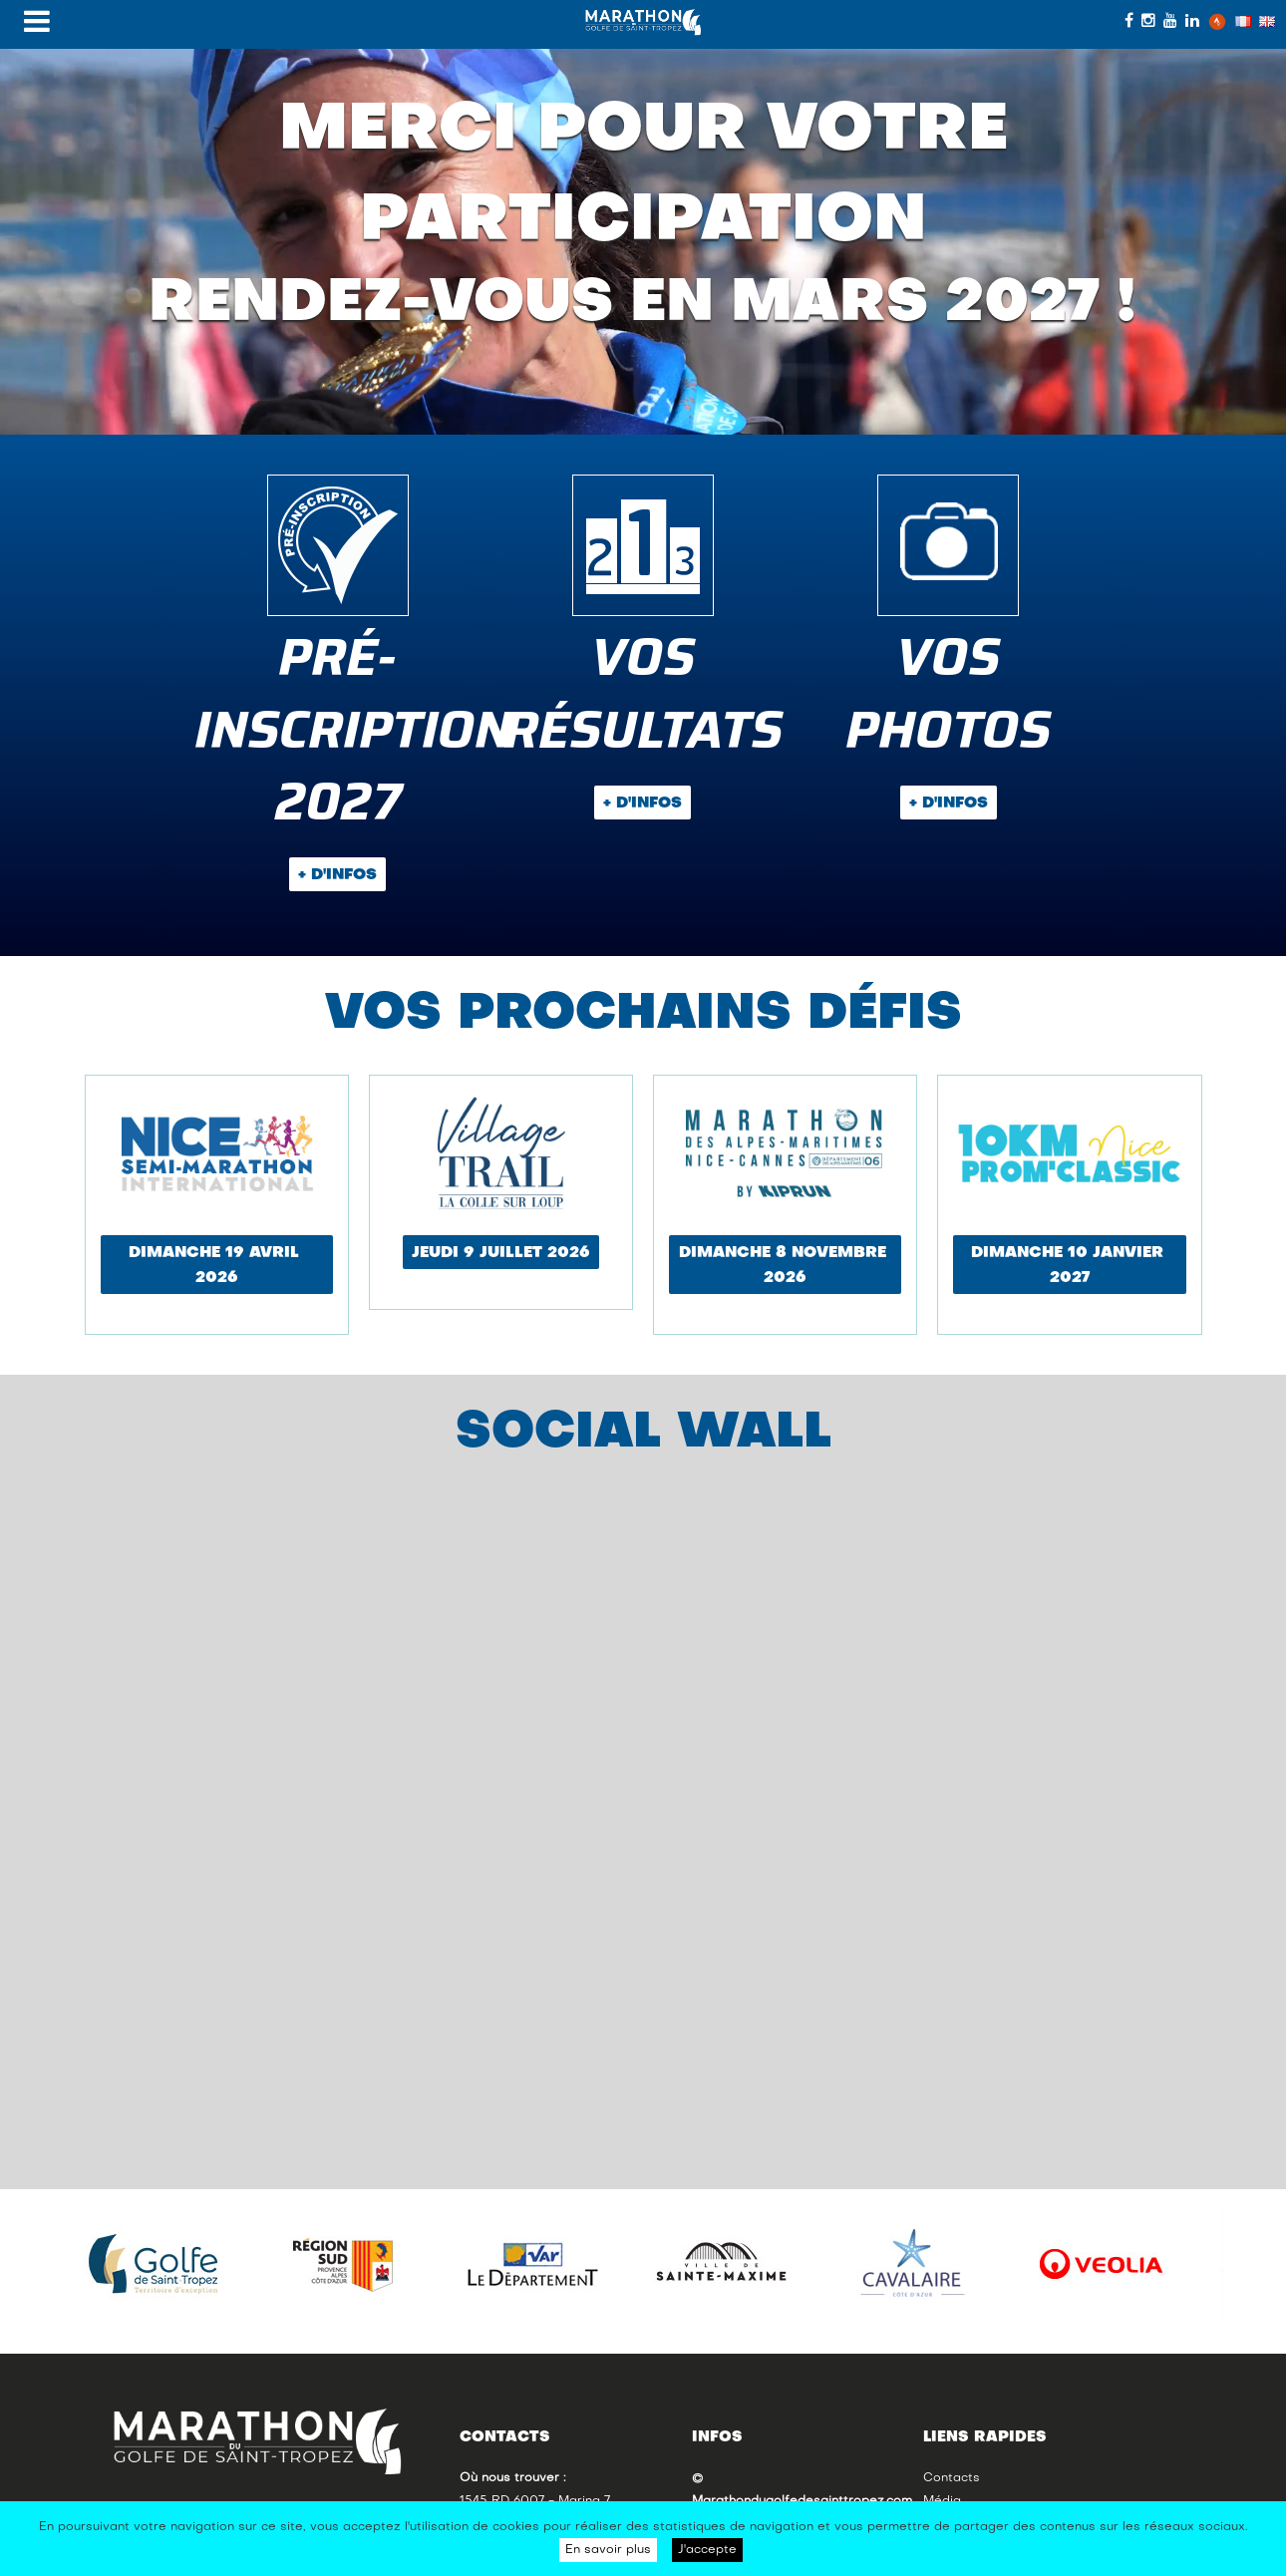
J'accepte (707, 2550)
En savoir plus (608, 2550)
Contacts (951, 2478)
